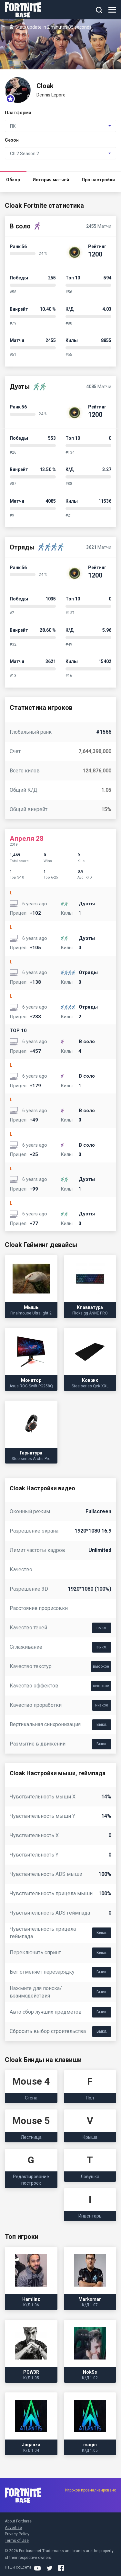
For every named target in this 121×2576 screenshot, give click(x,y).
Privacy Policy (17, 2534)
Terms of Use (17, 2540)
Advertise (13, 2527)
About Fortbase (18, 2521)
